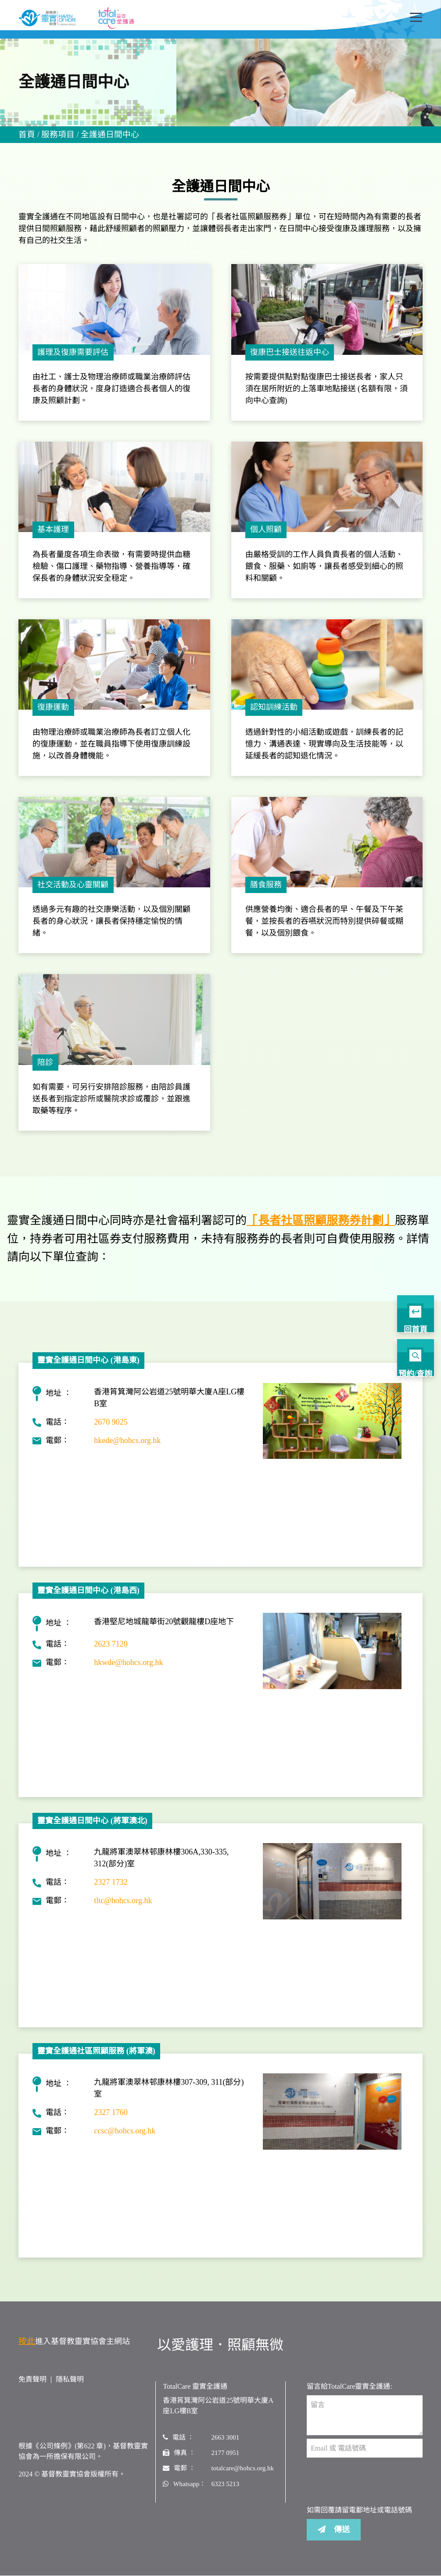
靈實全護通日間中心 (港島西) (88, 1599)
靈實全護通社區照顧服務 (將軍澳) (96, 2060)
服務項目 (56, 135)
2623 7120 (111, 1653)
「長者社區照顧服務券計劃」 (321, 1229)
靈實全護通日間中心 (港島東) (88, 1369)
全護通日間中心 (105, 135)
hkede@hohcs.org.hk (127, 1449)
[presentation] (373, 2491)
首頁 (26, 135)
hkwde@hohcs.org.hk (128, 1671)
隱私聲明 (70, 2388)
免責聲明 (32, 2388)
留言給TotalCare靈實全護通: (349, 2395)
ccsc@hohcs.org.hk (124, 2140)
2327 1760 (111, 2122)
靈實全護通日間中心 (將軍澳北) (92, 1830)
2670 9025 (111, 1431)
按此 (26, 2350)
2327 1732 (111, 1891)
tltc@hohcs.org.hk (123, 1910)
